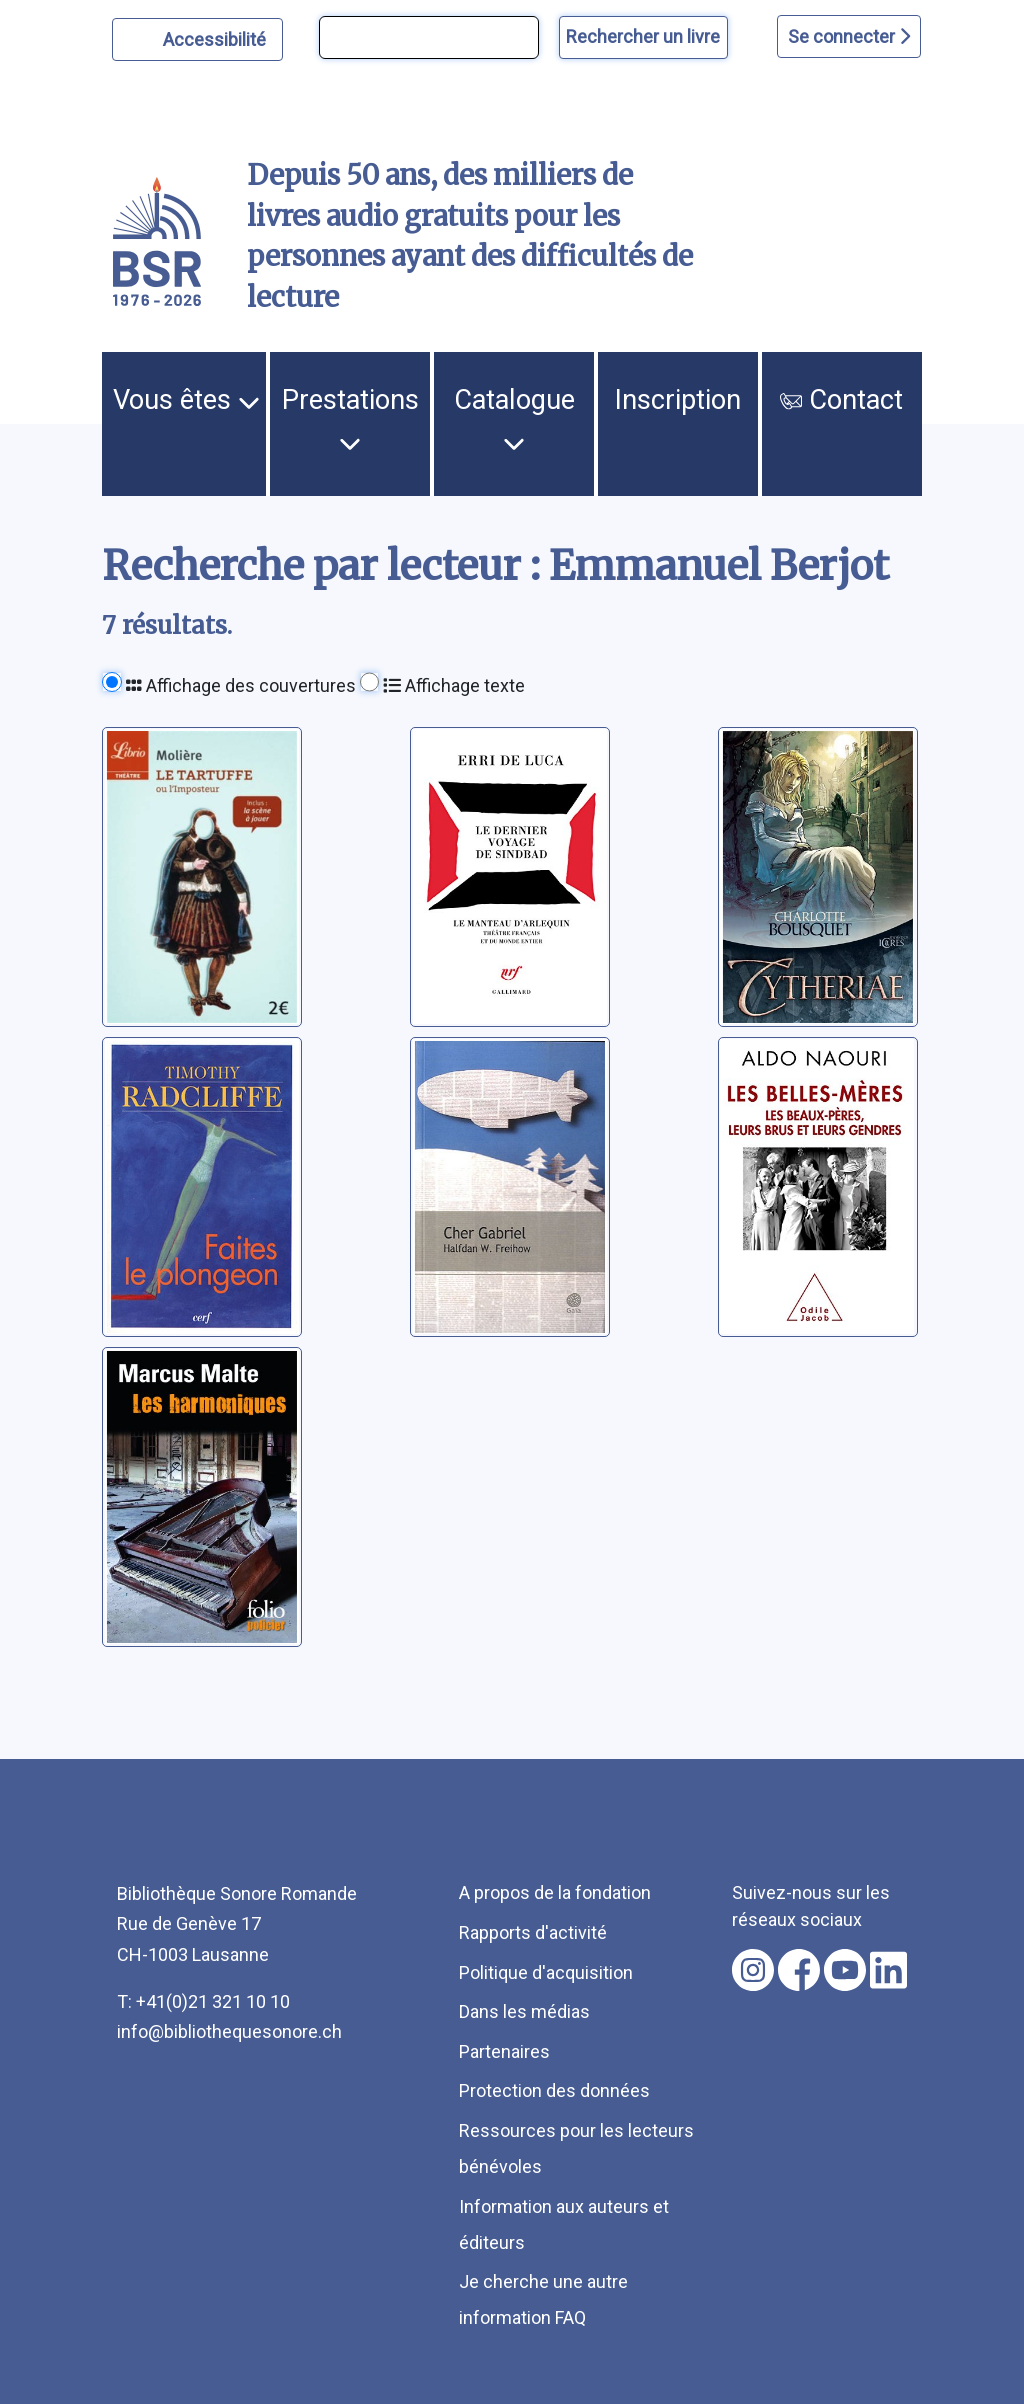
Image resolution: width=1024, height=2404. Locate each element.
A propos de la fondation (555, 1892)
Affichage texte (454, 685)
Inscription (678, 400)
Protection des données (554, 2090)
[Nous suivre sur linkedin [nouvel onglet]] (888, 1970)
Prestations (350, 419)
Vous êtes (186, 400)
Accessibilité (217, 37)
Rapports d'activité (533, 1932)
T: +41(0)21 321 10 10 (203, 2001)
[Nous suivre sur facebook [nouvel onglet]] (799, 1970)
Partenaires (504, 2051)
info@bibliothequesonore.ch (229, 2031)
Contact (841, 400)
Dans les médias (524, 2011)
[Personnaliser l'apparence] (197, 39)
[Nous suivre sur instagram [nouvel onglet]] (753, 1970)
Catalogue (514, 419)
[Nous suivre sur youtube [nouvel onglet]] (845, 1970)
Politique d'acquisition (546, 1972)
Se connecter (849, 36)
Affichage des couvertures (241, 685)
